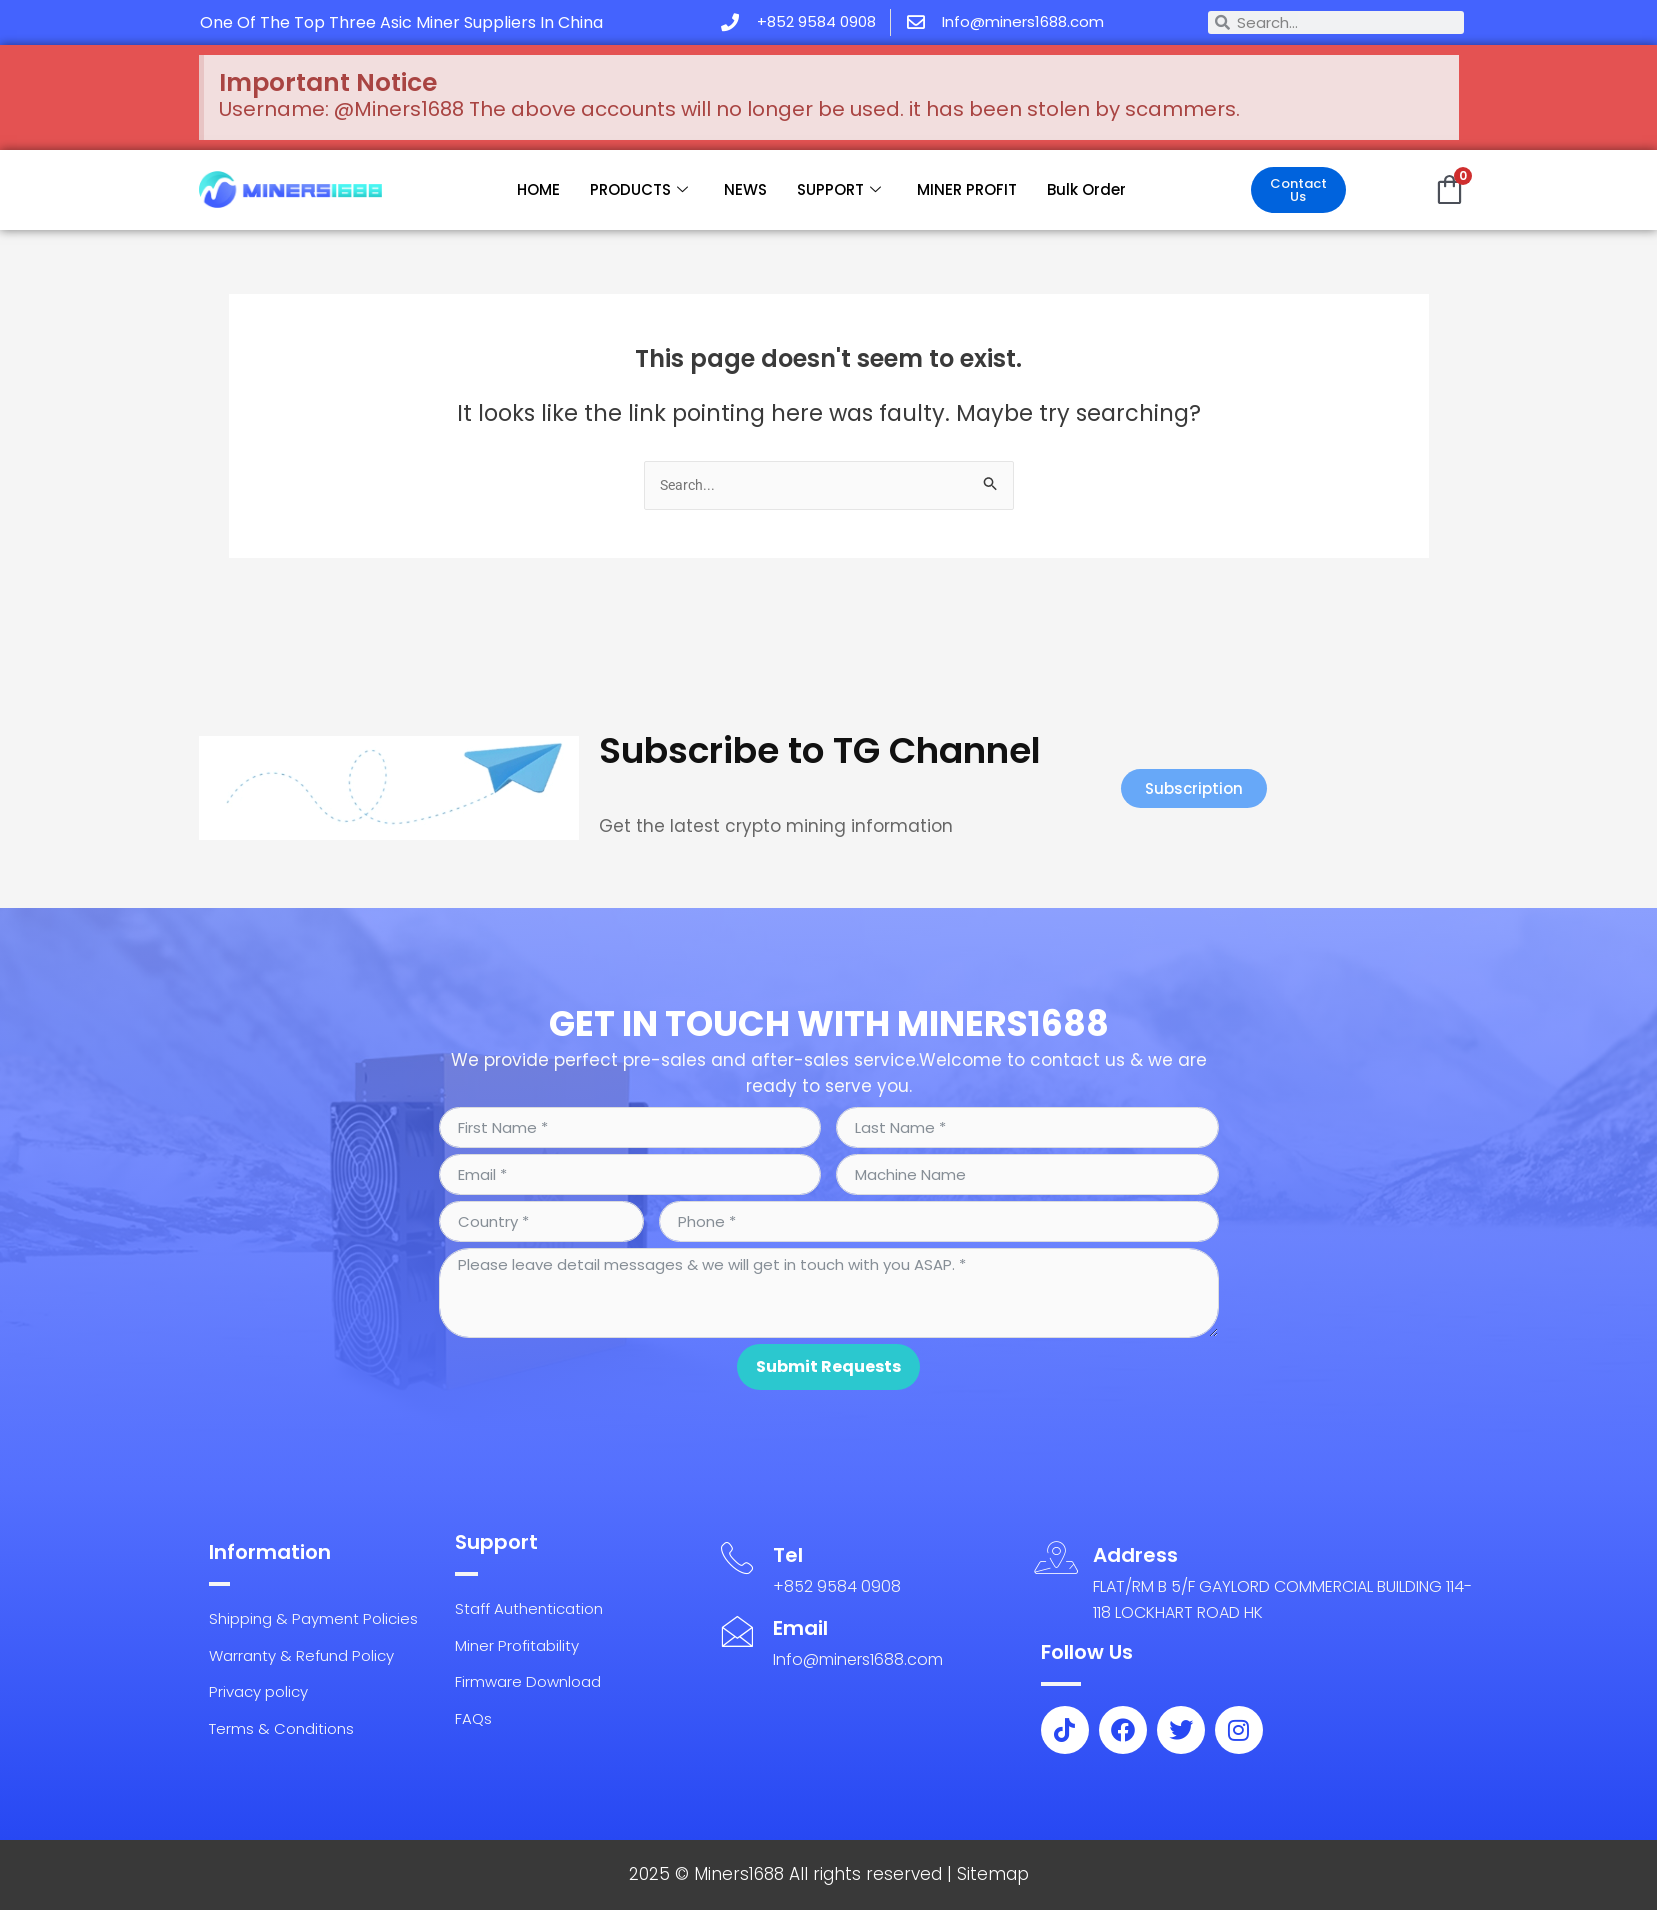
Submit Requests (828, 1352)
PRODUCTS (639, 190)
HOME (538, 189)
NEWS (745, 189)
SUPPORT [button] (839, 190)
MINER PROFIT (967, 189)
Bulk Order (1086, 189)
